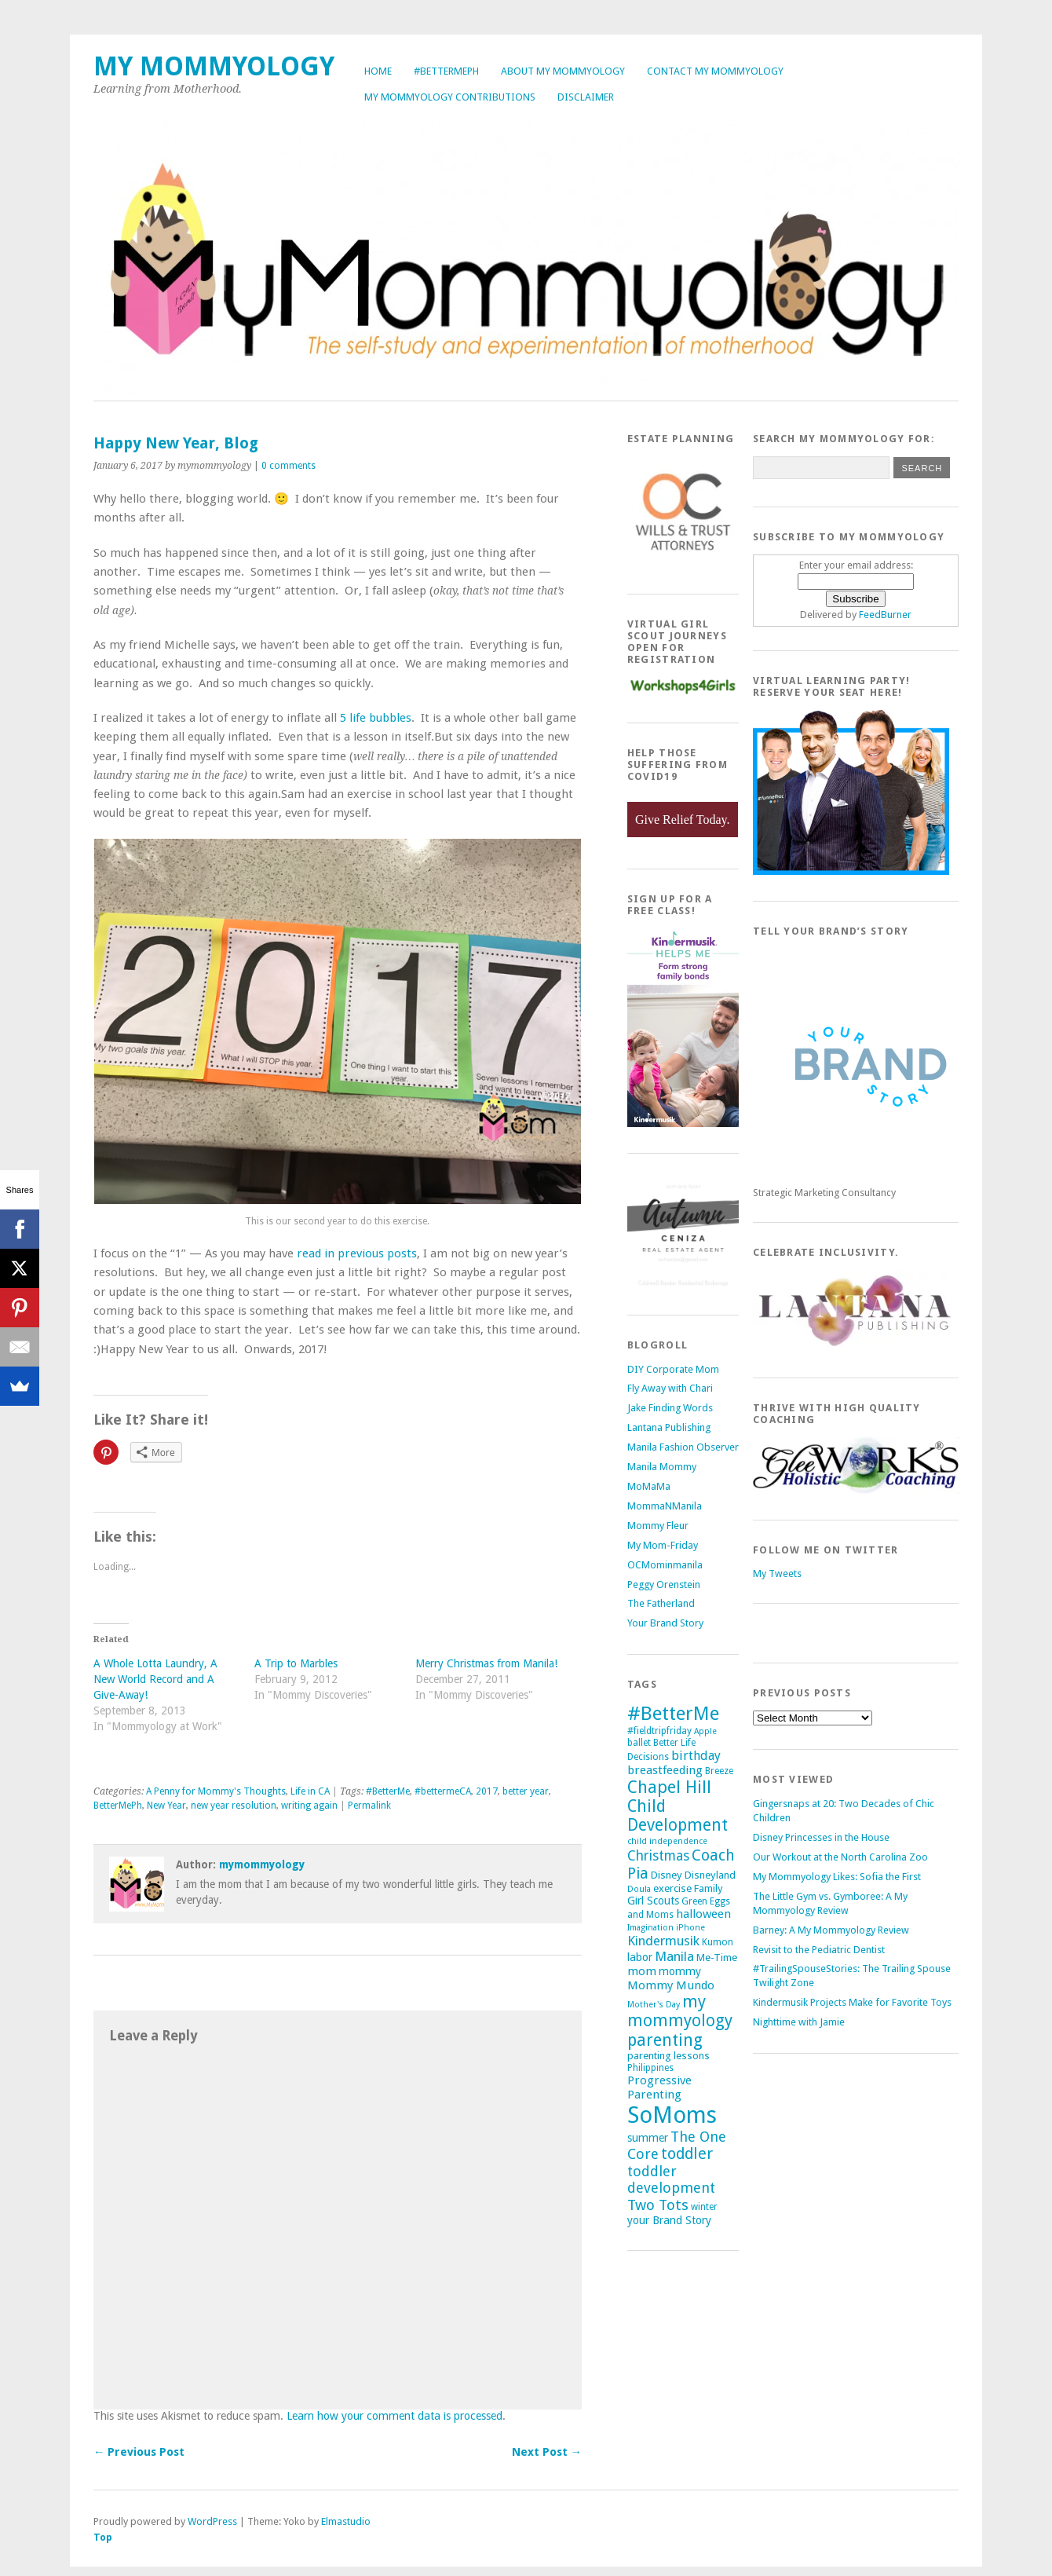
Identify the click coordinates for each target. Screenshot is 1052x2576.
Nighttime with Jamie (799, 2022)
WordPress (212, 2521)
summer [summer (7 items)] (647, 2137)
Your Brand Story (665, 1623)
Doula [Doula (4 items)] (639, 1889)
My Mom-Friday (662, 1545)
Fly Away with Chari (670, 1388)
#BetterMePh (446, 71)
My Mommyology (213, 66)
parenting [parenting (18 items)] (665, 2040)
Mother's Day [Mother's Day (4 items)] (653, 2005)
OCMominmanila (665, 1565)
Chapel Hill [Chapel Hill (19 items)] (669, 1787)
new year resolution (233, 1805)
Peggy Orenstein (663, 1584)
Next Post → (547, 2452)
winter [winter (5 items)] (704, 2206)
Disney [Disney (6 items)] (666, 1875)
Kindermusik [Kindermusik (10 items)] (663, 1940)
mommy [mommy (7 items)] (680, 1971)
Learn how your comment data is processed (394, 2416)
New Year (166, 1805)
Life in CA (310, 1791)
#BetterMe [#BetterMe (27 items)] (673, 1713)
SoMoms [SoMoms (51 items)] (672, 2115)
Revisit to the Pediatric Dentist (819, 1950)
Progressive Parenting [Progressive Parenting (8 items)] (659, 2087)
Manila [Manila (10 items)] (674, 1956)
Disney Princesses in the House (821, 1837)
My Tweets (777, 1573)
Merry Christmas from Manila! (486, 1663)
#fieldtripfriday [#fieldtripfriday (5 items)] (659, 1730)
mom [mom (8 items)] (641, 1971)
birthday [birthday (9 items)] (696, 1755)
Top (102, 2537)
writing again (309, 1805)
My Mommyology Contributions (449, 97)
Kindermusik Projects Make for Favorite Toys (852, 2002)
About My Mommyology (563, 71)
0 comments (288, 465)
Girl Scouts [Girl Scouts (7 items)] (653, 1900)
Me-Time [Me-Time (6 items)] (716, 1957)
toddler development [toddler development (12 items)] (671, 2179)
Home (378, 71)
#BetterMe (388, 1791)
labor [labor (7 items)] (639, 1957)
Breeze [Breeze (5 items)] (719, 1771)
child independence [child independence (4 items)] (667, 1841)
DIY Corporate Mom (673, 1369)
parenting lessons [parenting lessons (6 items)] (668, 2056)
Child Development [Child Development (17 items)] (677, 1816)
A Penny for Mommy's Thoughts (216, 1791)
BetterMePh (117, 1805)
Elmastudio (346, 2521)
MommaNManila (664, 1506)
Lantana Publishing (668, 1427)
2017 (487, 1791)
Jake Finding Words (670, 1408)
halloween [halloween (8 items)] (703, 1914)
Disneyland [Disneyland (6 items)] (710, 1875)
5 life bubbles (375, 718)
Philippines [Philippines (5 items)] (650, 2067)
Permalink (369, 1805)
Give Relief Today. (682, 819)
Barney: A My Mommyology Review (831, 1930)
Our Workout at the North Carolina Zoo (840, 1857)
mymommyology (262, 1864)
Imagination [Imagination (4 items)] (650, 1928)
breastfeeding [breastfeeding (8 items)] (665, 1770)
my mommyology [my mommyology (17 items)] (679, 2011)
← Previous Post (138, 2452)
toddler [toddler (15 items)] (687, 2154)
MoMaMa (648, 1486)
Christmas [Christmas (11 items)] (658, 1856)
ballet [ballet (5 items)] (639, 1742)
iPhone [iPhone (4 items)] (690, 1928)
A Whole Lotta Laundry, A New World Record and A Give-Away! (155, 1679)
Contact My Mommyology (715, 71)
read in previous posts (357, 1253)
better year (525, 1791)
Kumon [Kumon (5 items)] (717, 1942)
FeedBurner (885, 614)
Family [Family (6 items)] (708, 1888)
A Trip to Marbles (296, 1663)
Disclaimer (585, 97)
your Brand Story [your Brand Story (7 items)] (669, 2220)
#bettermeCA (443, 1791)
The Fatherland (661, 1603)
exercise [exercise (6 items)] (672, 1888)
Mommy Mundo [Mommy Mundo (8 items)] (670, 1985)
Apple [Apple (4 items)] (705, 1731)
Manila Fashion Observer (683, 1447)
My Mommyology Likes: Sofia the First (837, 1877)
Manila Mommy (661, 1467)
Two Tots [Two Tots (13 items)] (658, 2205)
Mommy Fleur (658, 1525)
